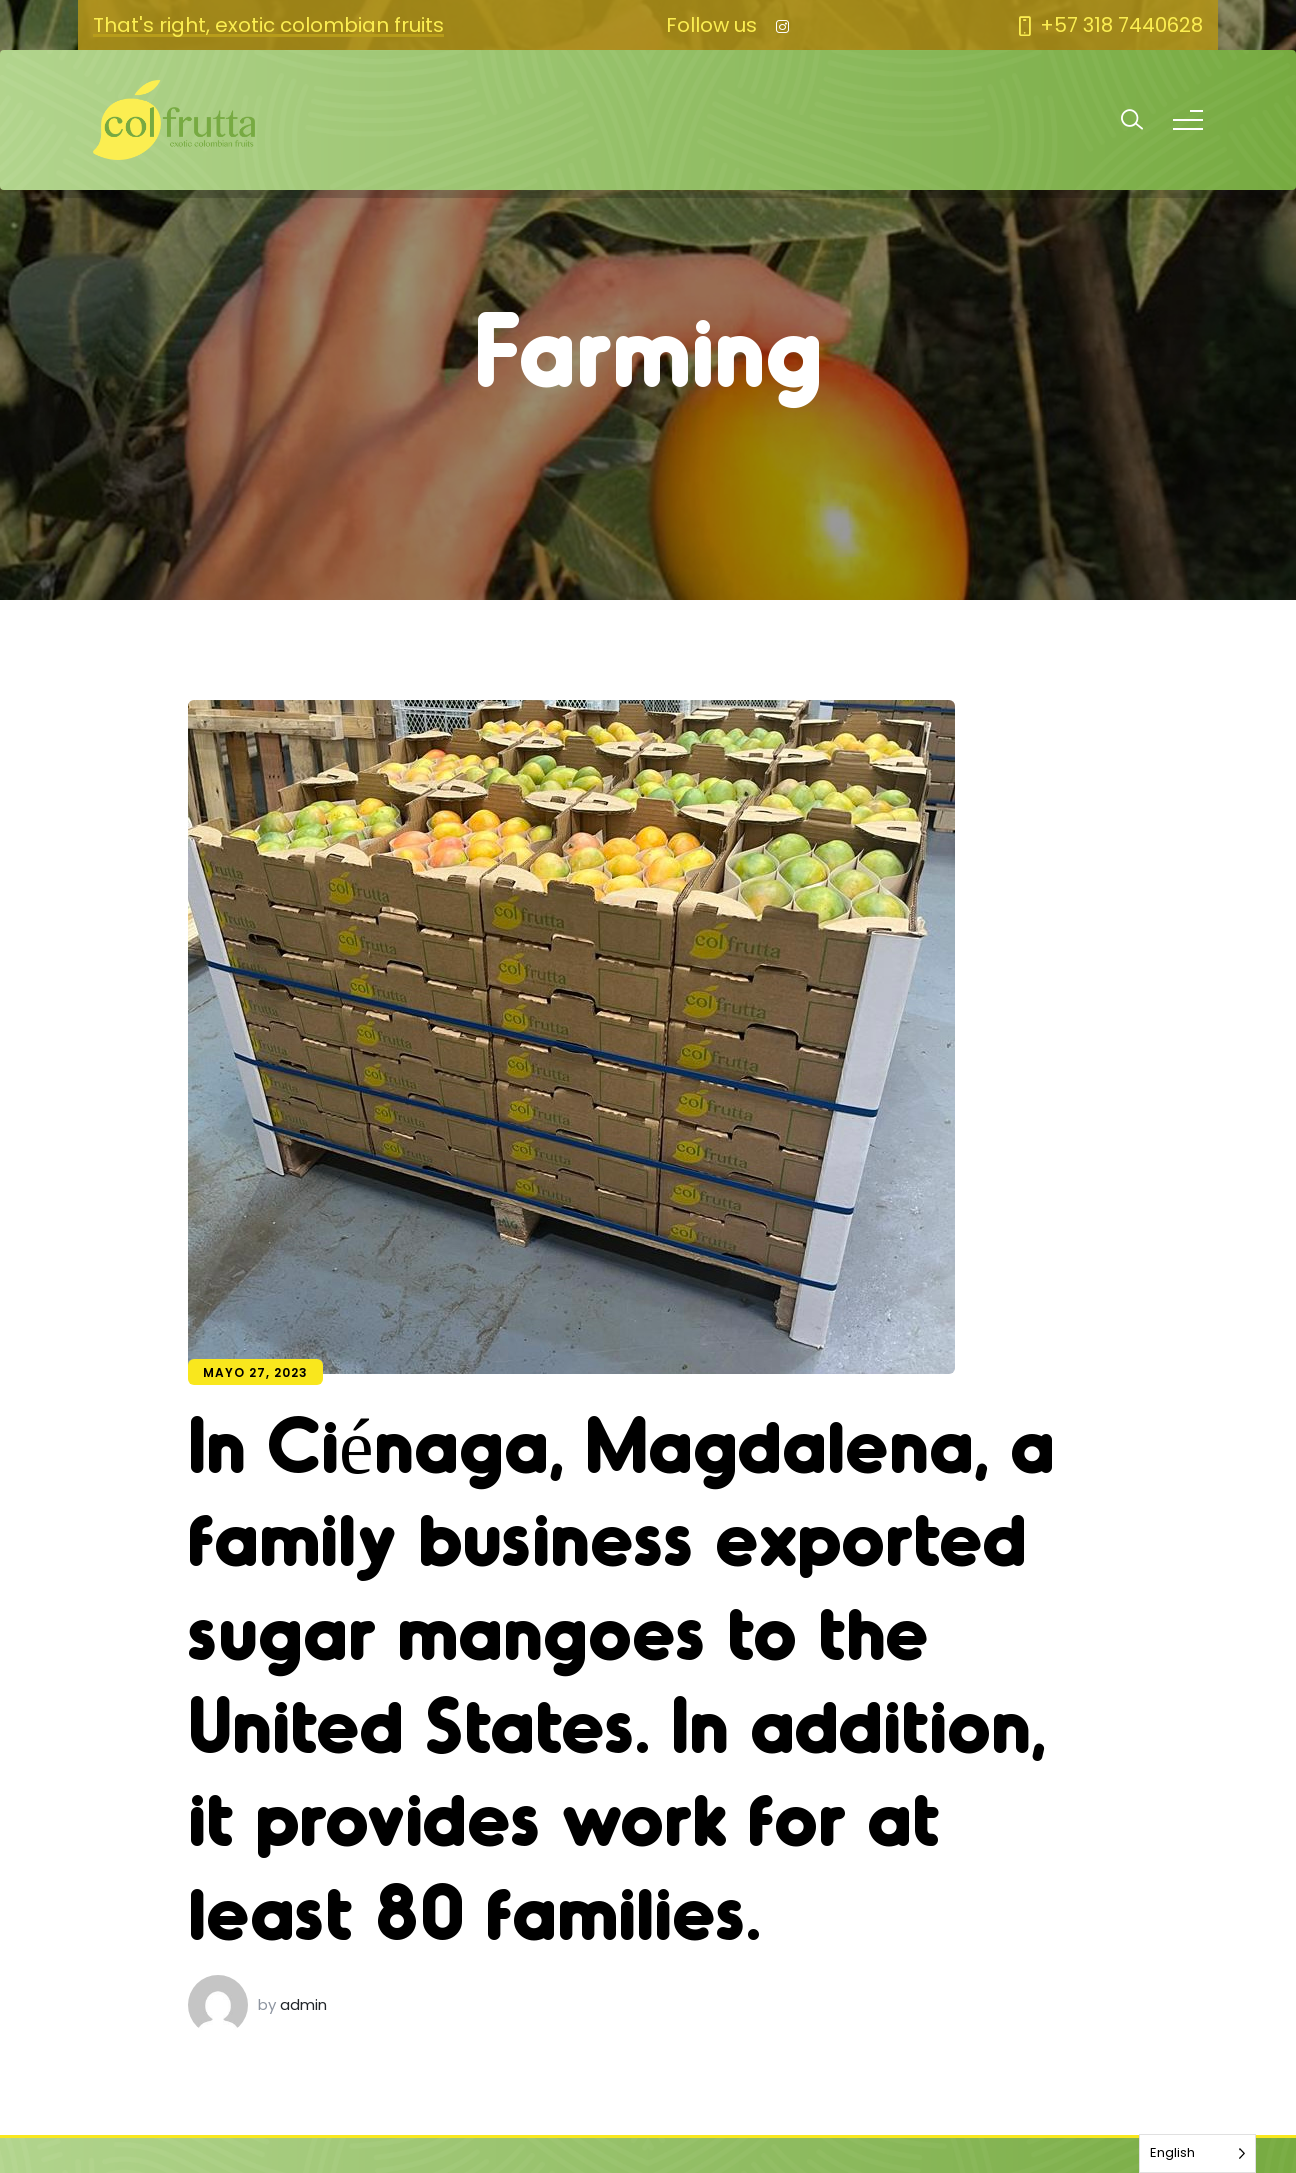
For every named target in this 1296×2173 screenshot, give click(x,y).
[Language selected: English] (1197, 2153)
